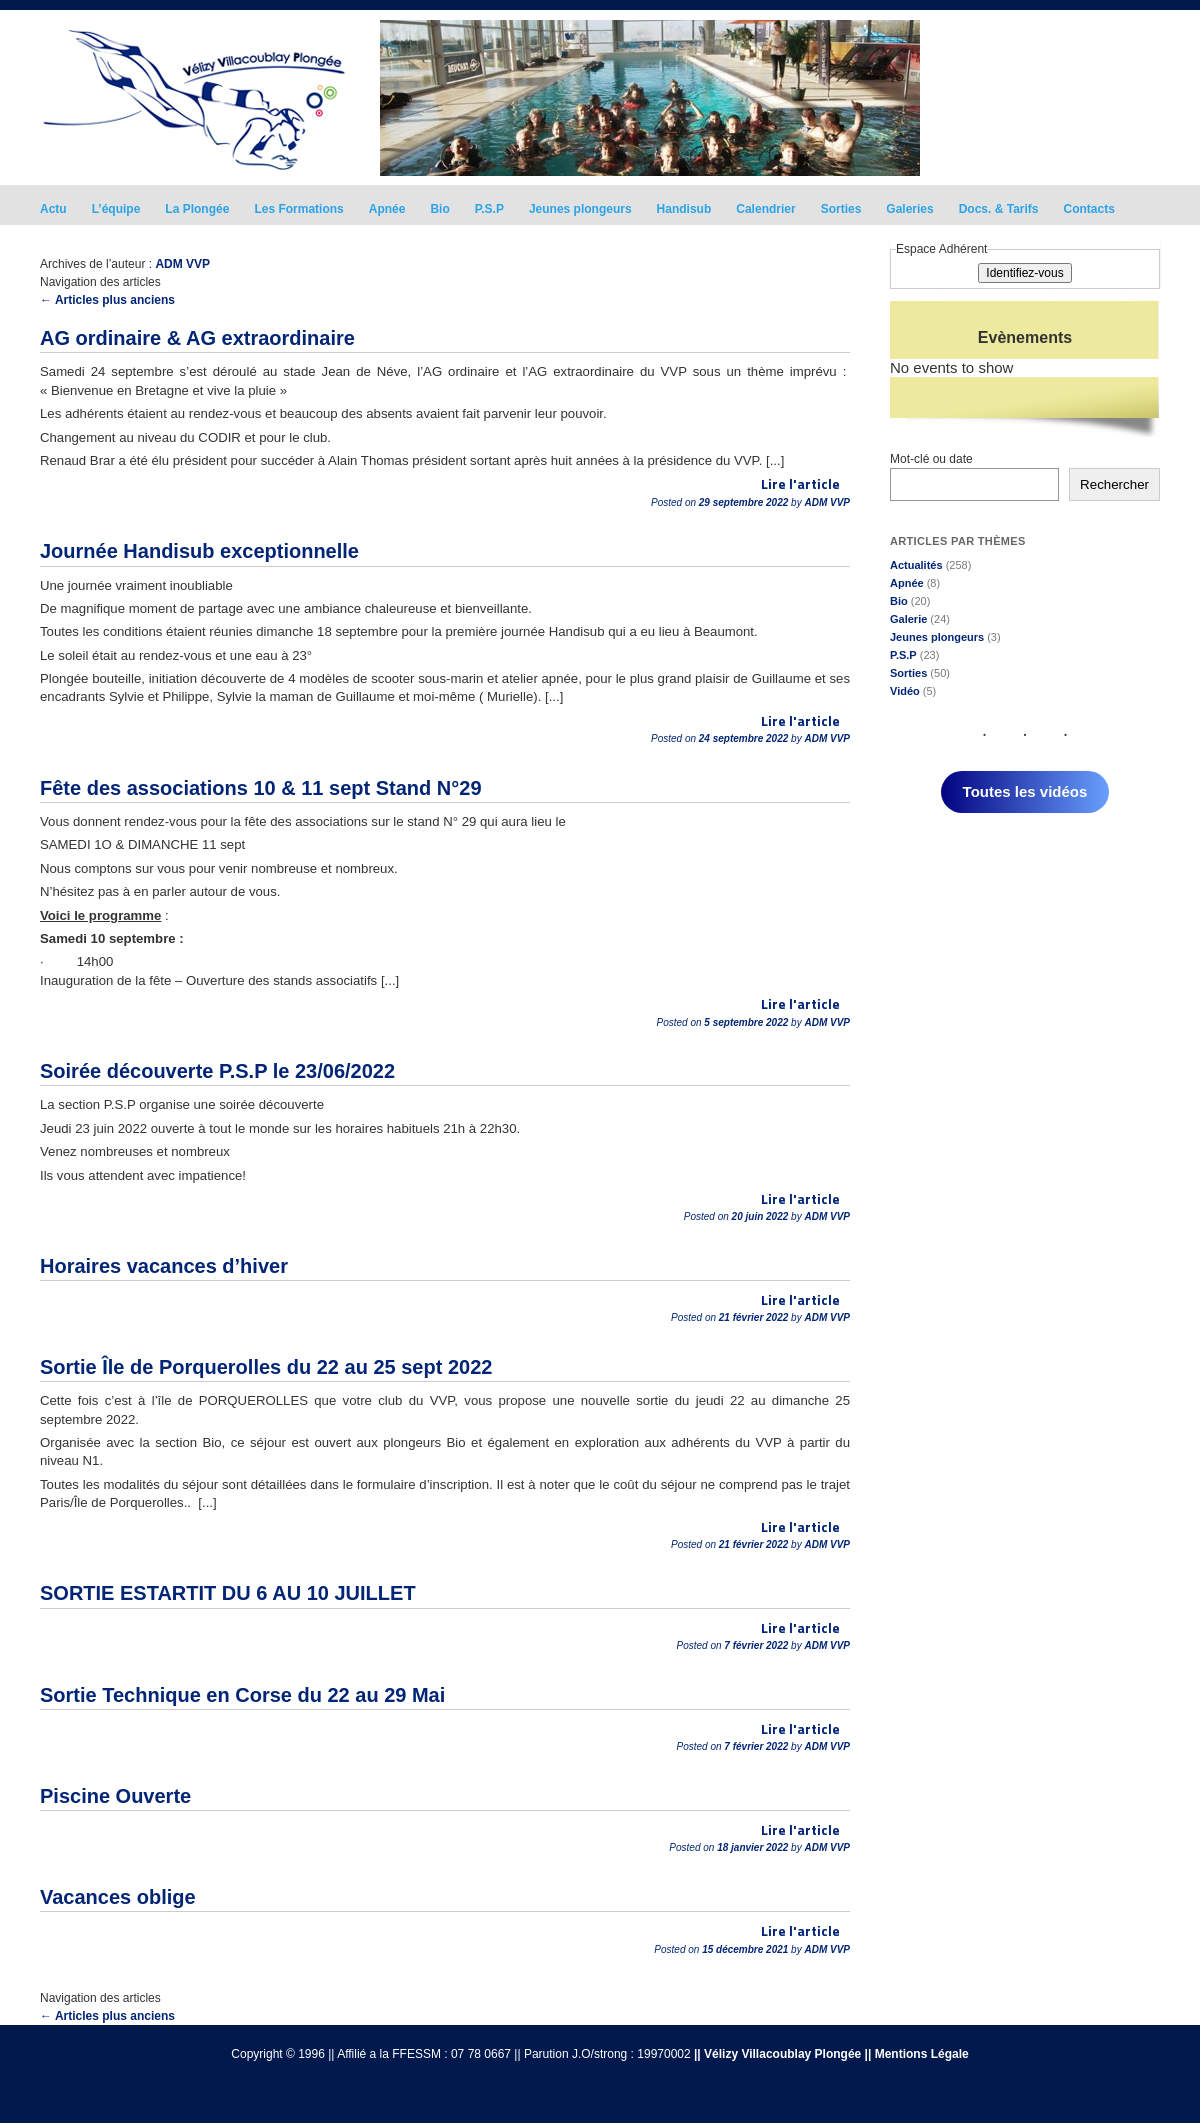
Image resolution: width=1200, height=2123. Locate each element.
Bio (439, 209)
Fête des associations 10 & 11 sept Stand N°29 (261, 788)
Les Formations (298, 209)
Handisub (684, 209)
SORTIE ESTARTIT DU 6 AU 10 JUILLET (228, 1593)
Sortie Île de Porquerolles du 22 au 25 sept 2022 (266, 1367)
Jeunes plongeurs (580, 209)
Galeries (909, 209)
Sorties (841, 209)
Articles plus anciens (107, 300)
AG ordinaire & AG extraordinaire (197, 338)
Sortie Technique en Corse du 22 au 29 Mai (242, 1695)
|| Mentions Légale (917, 2054)
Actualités (916, 565)
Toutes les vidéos (1025, 791)
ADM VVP (182, 264)
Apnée (387, 209)
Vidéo (905, 691)
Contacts (1089, 209)
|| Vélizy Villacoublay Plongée (777, 2054)
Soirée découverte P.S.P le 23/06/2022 (217, 1071)
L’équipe (116, 209)
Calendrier (765, 209)
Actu (53, 209)
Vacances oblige (118, 1897)
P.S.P (489, 209)
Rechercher (1114, 484)
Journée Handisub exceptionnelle (199, 551)
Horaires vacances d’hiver (164, 1266)
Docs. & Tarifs (999, 209)
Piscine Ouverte (115, 1796)
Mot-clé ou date (931, 459)
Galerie (908, 619)
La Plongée (197, 209)
